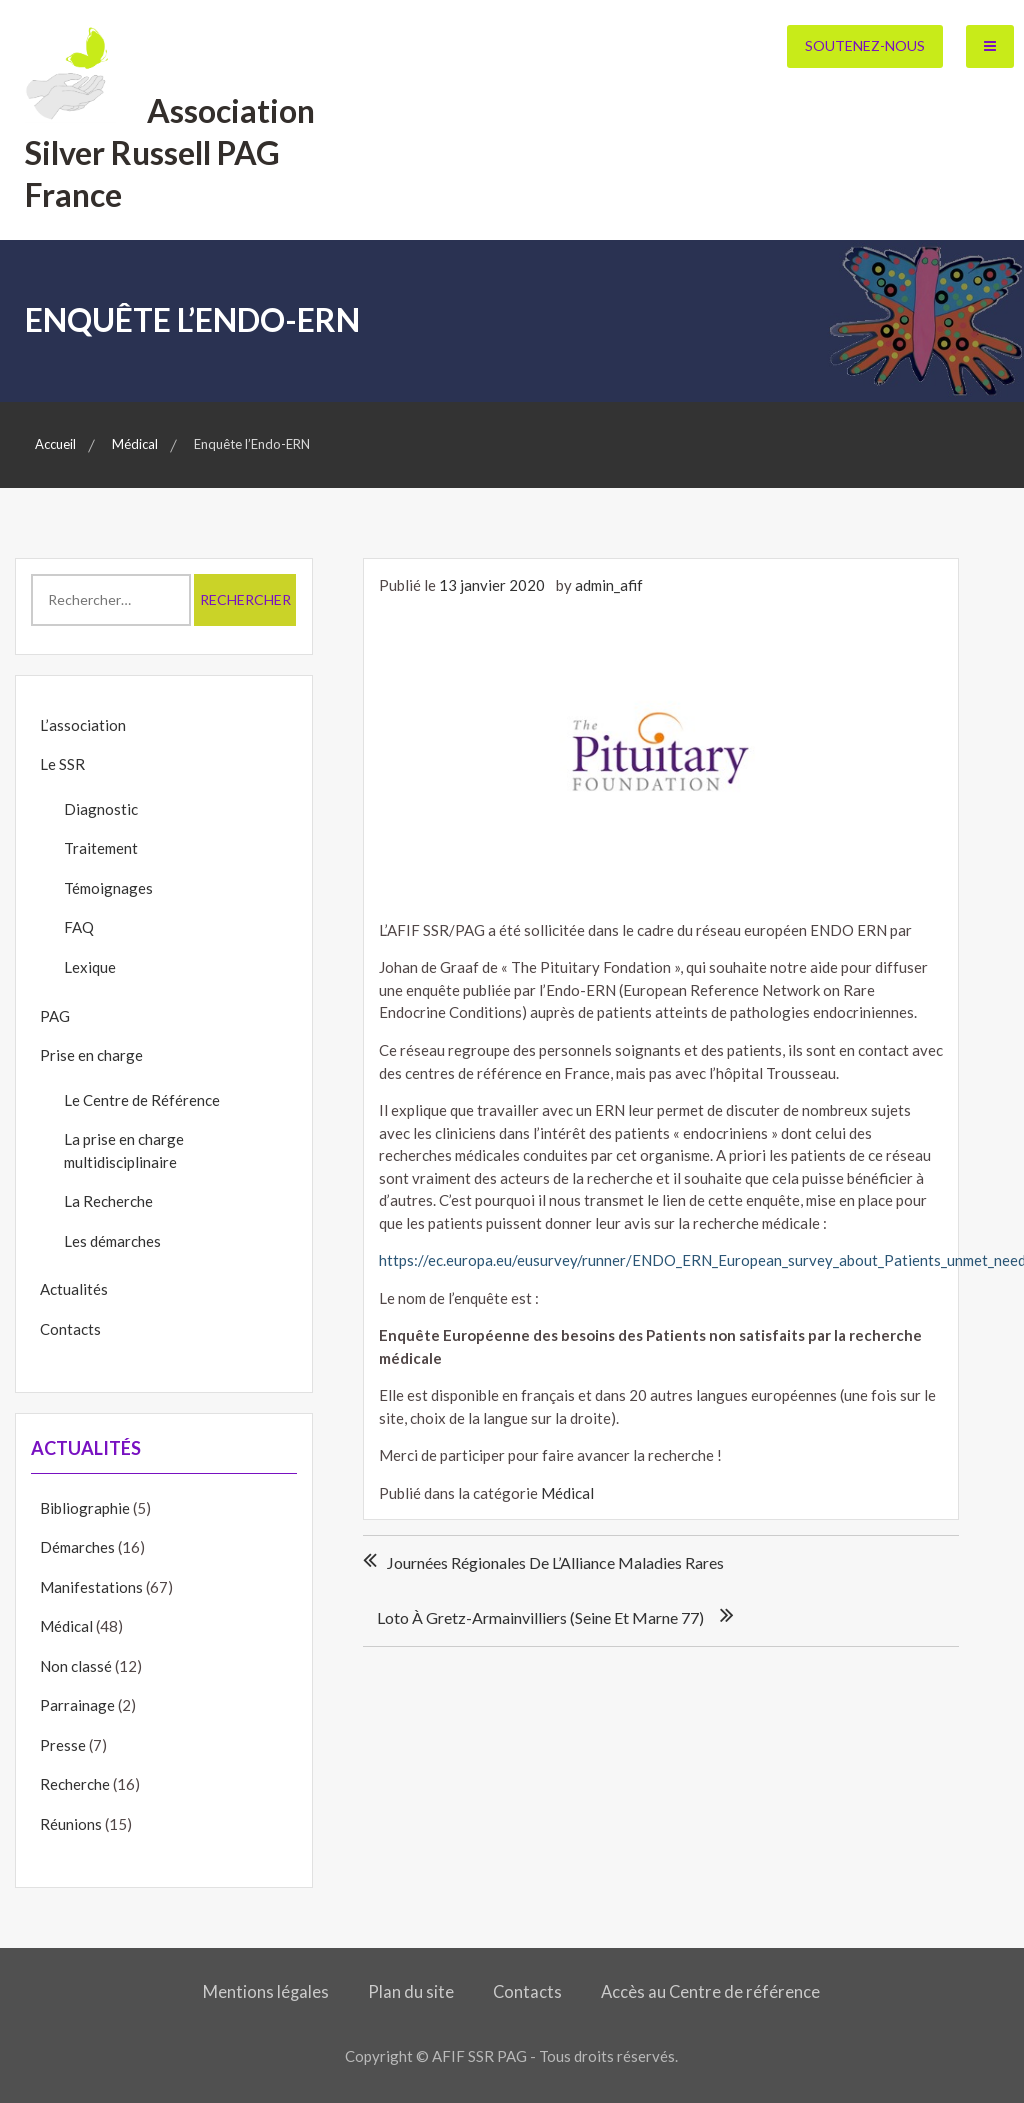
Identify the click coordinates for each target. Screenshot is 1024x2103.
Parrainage (77, 1705)
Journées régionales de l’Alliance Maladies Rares (555, 1562)
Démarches (77, 1547)
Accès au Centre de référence (710, 1992)
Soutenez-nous (865, 45)
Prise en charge (91, 1055)
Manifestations (91, 1587)
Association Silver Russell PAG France (170, 152)
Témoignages (108, 888)
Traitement (101, 848)
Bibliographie (85, 1508)
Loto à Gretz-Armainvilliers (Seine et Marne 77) (540, 1617)
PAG (55, 1016)
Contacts (70, 1329)
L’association (83, 725)
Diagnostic (101, 809)
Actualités (74, 1289)
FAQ (79, 927)
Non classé (76, 1666)
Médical (567, 1493)
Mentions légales (266, 1992)
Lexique (90, 967)
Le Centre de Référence (142, 1100)
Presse (63, 1745)
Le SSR (62, 764)
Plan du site (411, 1992)
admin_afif (609, 585)
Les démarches (112, 1241)
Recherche (75, 1784)
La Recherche (108, 1201)
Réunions (71, 1824)
